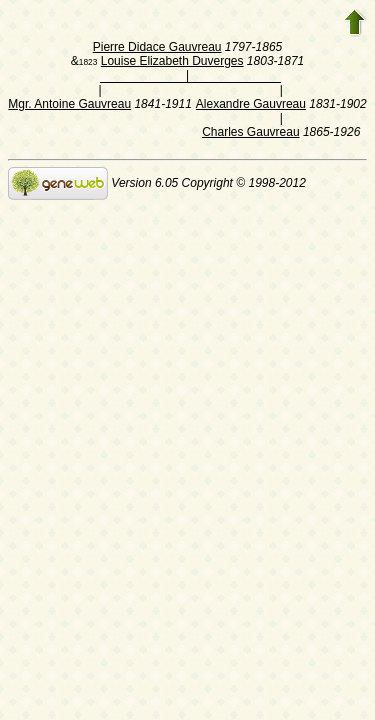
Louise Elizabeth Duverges (172, 61)
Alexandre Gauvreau (251, 104)
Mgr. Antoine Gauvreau (69, 104)
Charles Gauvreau (250, 132)
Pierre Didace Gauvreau (157, 47)
